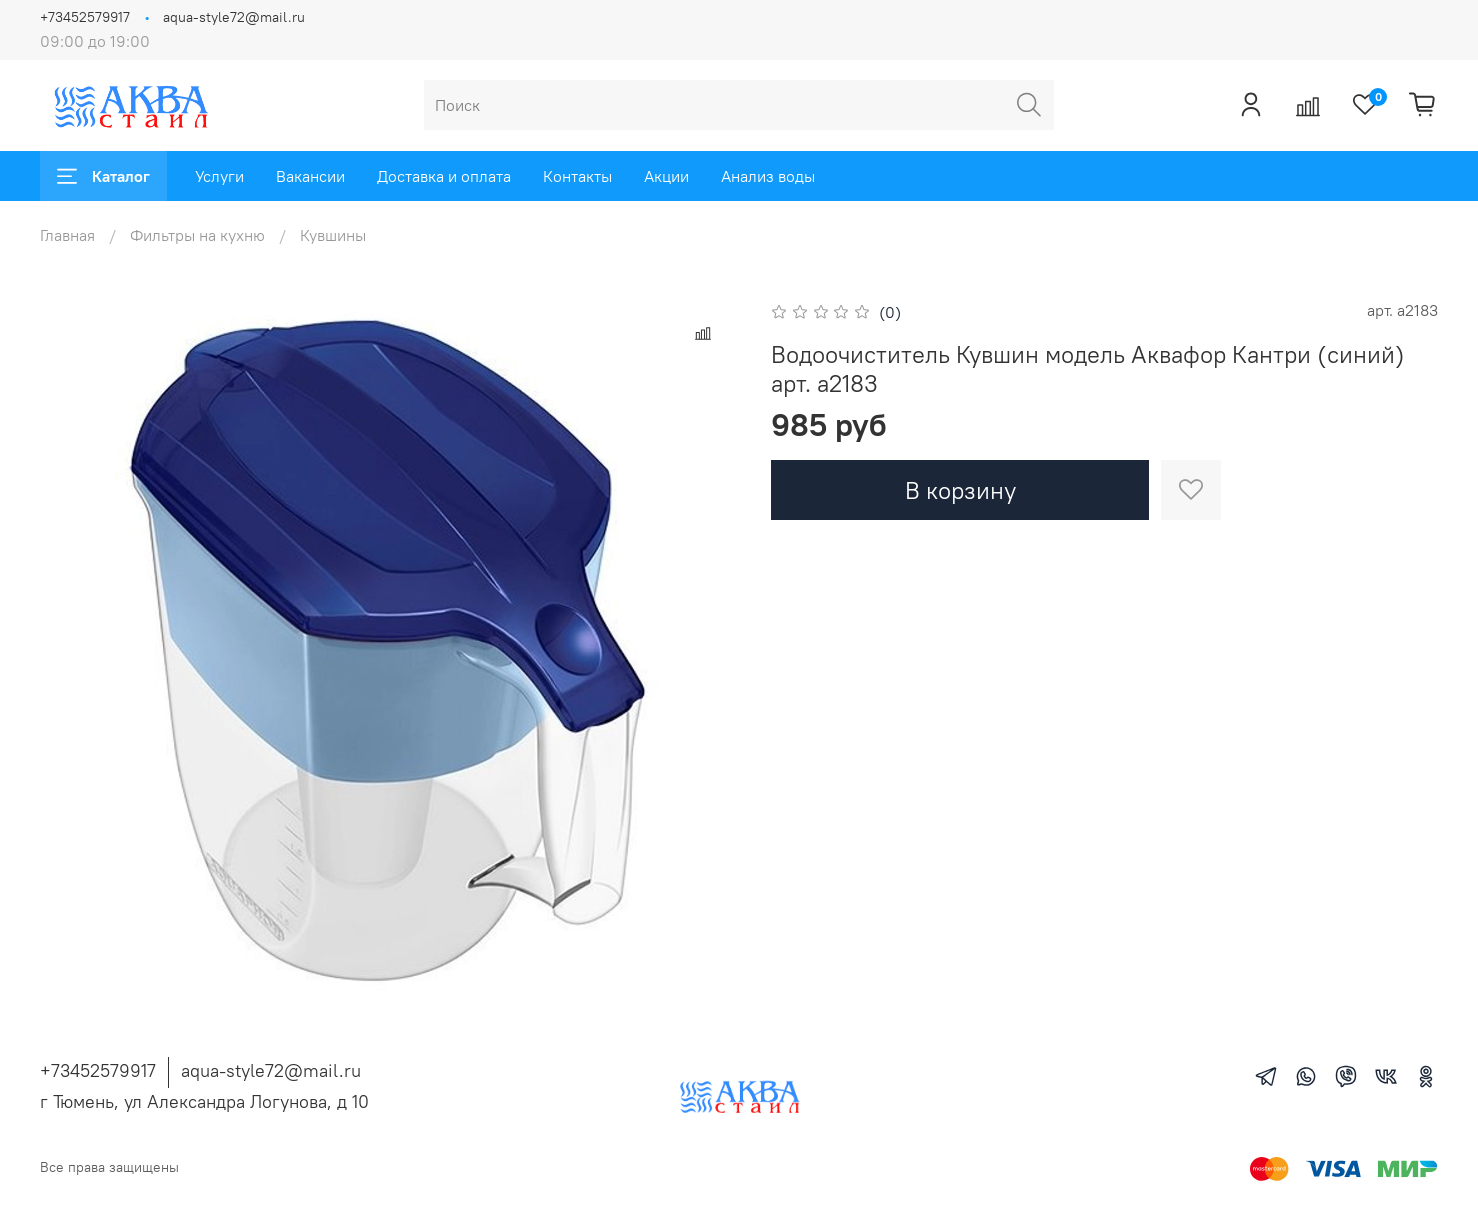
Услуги (219, 176)
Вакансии (310, 176)
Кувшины (333, 235)
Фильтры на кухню (197, 235)
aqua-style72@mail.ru (234, 17)
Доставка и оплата (444, 176)
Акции (666, 176)
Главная (67, 235)
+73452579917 (85, 17)
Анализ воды (768, 176)
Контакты (577, 176)
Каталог (103, 176)
